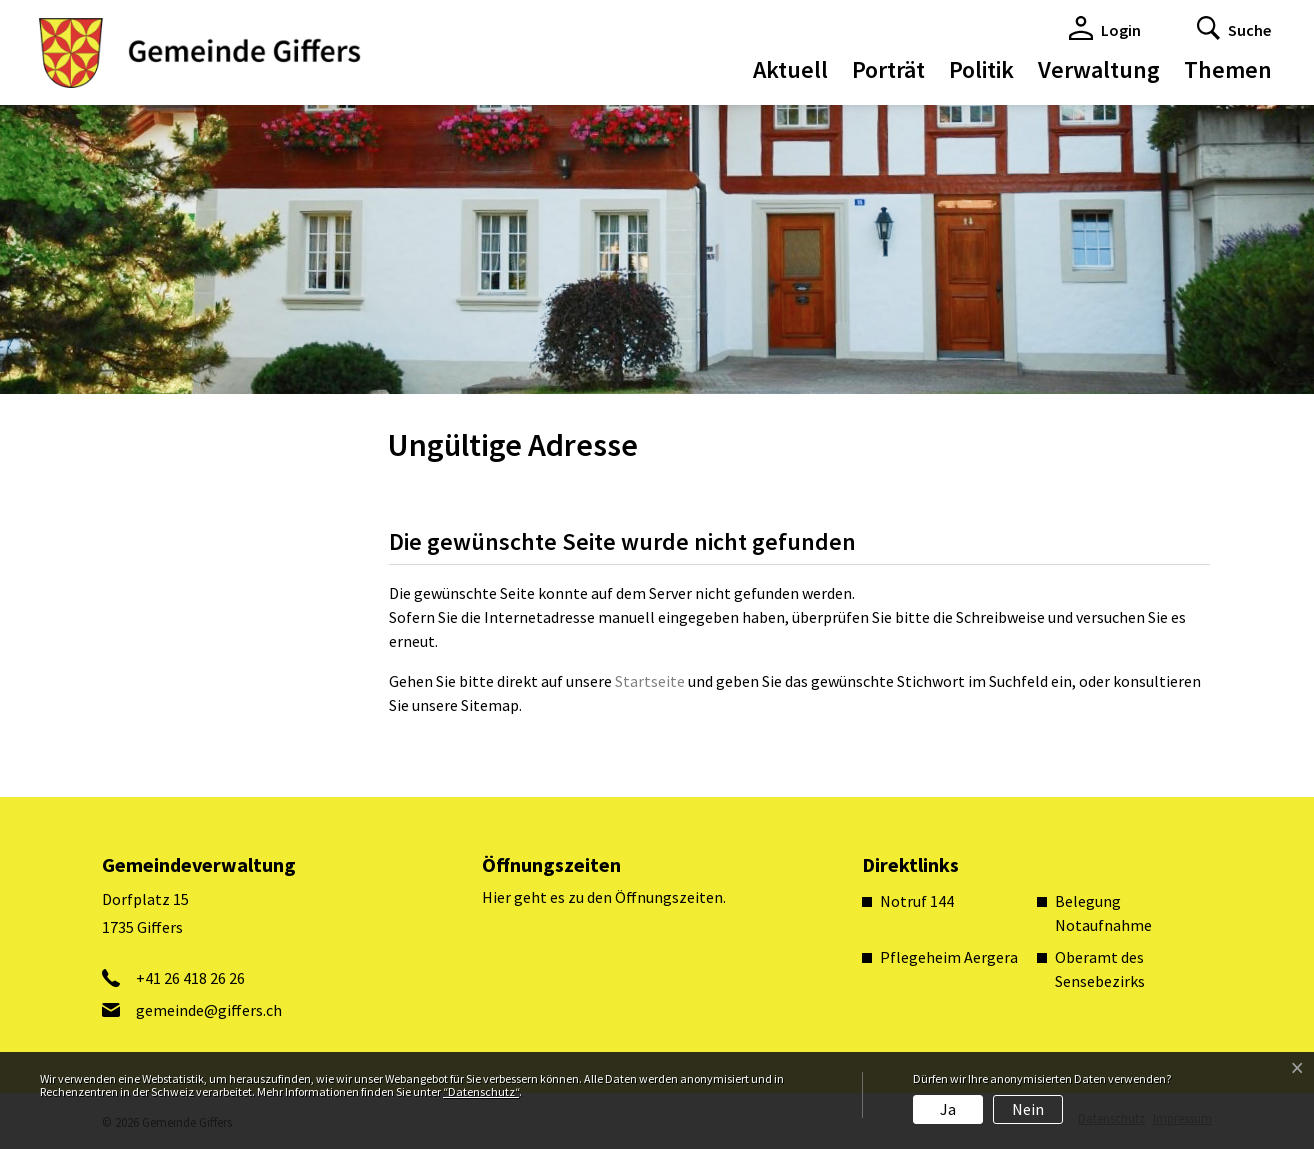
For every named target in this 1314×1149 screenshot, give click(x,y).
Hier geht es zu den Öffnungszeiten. (604, 897)
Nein (1028, 1109)
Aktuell (790, 69)
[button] (1234, 28)
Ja (948, 1109)
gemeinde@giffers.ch (209, 1010)
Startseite (650, 681)
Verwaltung (1099, 69)
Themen (1228, 69)
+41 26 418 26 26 (190, 978)
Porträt (888, 69)
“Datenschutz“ (481, 1091)
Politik (981, 69)
